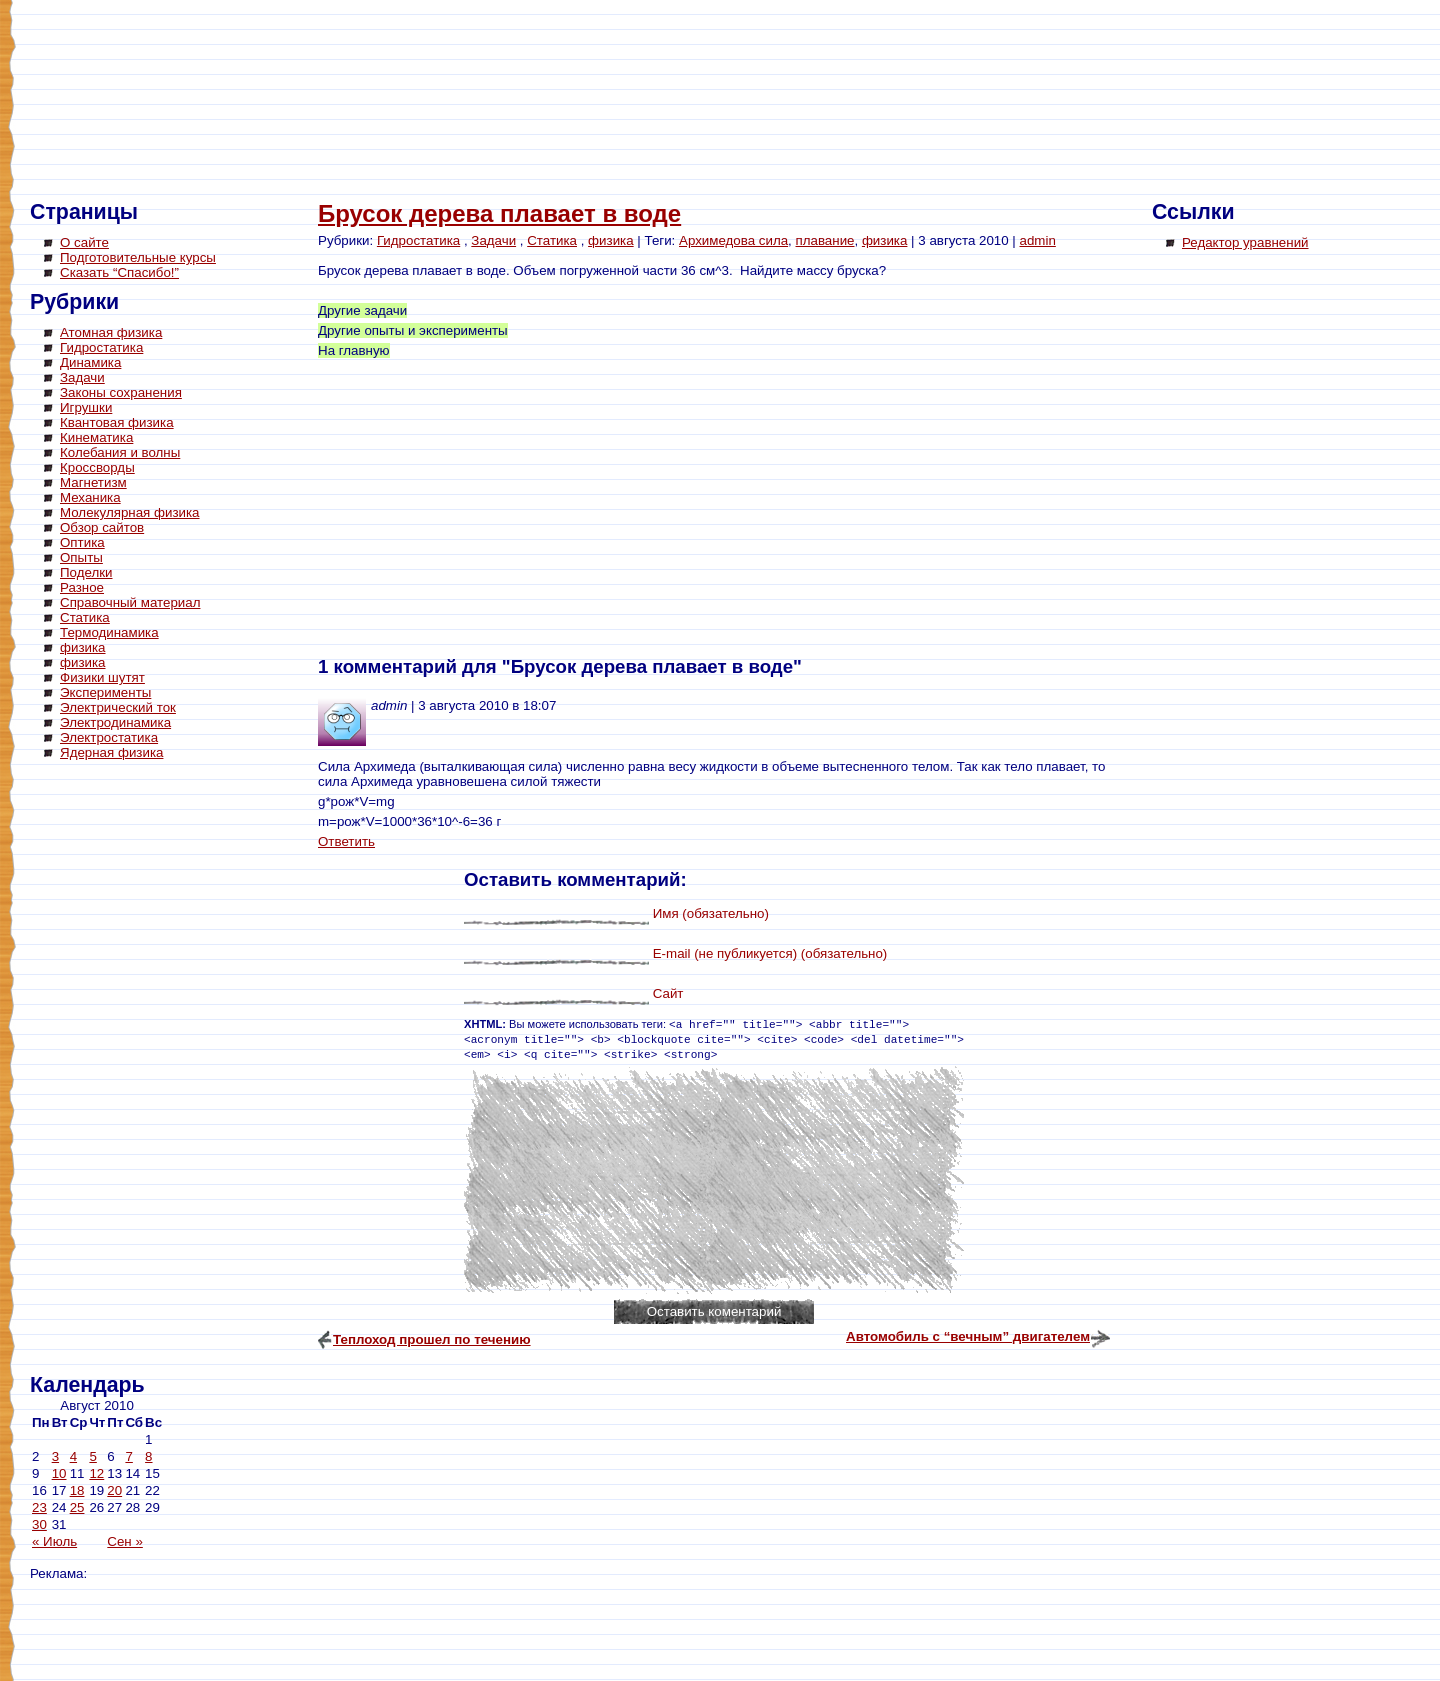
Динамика (90, 362)
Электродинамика (115, 722)
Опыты (81, 557)
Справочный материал (130, 602)
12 (96, 1473)
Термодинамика (109, 632)
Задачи (82, 377)
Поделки (86, 572)
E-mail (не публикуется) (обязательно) (770, 953)
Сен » (125, 1541)
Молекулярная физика (130, 512)
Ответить (346, 841)
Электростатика (109, 737)
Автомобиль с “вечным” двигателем (968, 1336)
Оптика (82, 542)
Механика (90, 497)
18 (77, 1490)
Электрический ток (118, 707)
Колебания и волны (120, 452)
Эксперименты (105, 692)
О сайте (84, 242)
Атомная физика (111, 332)
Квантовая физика (117, 422)
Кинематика (96, 437)
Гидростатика (101, 347)
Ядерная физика (111, 752)
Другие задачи (362, 310)
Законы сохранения (121, 392)
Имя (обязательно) (711, 913)
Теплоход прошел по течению (432, 1339)
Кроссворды (97, 467)
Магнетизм (93, 482)
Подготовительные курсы (138, 257)
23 (39, 1507)
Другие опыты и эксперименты (413, 330)
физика (83, 647)
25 (77, 1507)
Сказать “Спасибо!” (119, 272)
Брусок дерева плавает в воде (499, 213)
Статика (85, 617)
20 (114, 1490)
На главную (354, 350)
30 (39, 1524)
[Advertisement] (110, 1070)
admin (1038, 240)
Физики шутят (102, 677)
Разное (82, 587)
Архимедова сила (733, 240)
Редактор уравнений (1245, 242)
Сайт (668, 993)
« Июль (54, 1541)
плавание (825, 240)
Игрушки (86, 407)
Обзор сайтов (102, 527)
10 (59, 1473)
